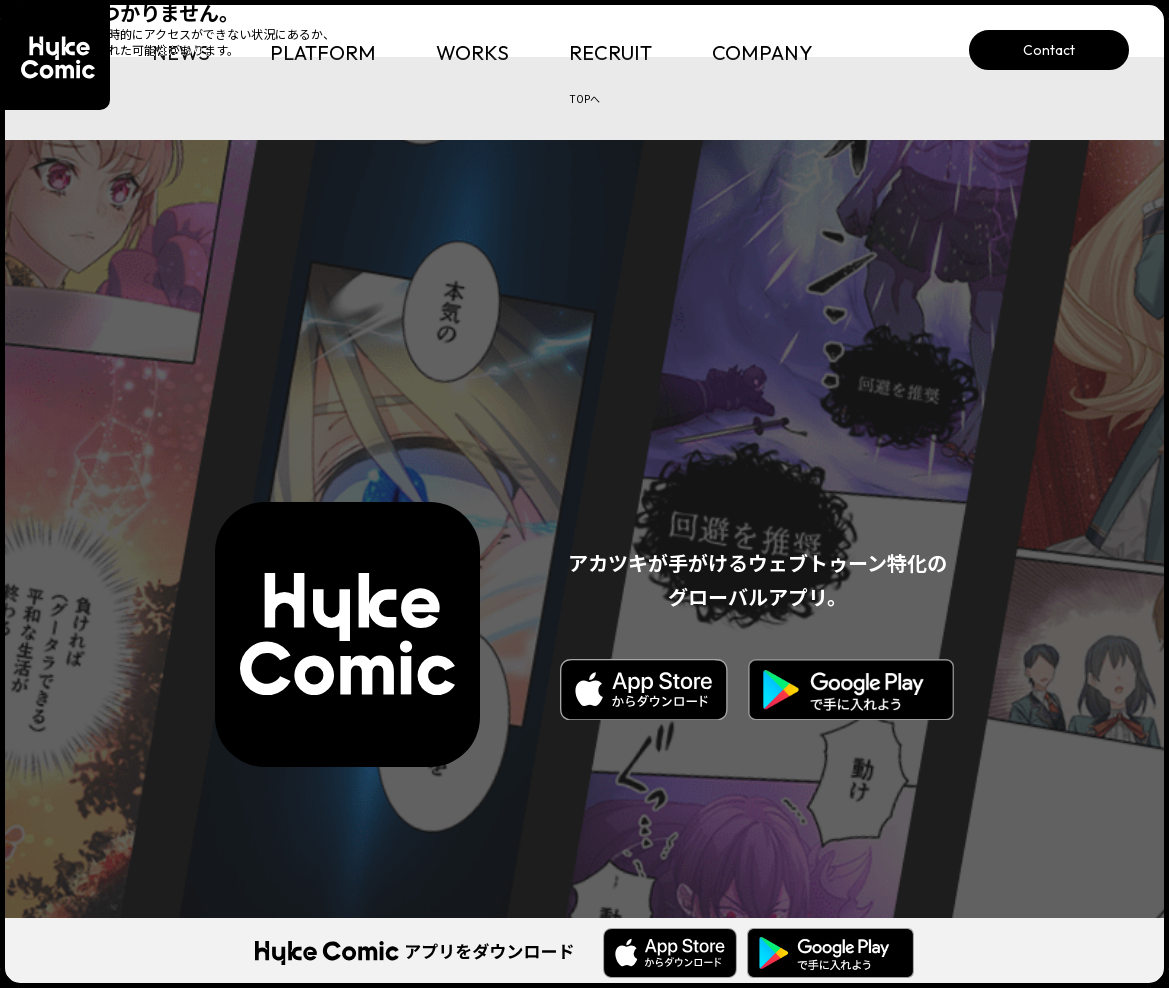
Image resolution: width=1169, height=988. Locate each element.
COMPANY (762, 52)
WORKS (472, 52)
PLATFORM (323, 52)
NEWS (181, 52)
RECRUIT (610, 52)
